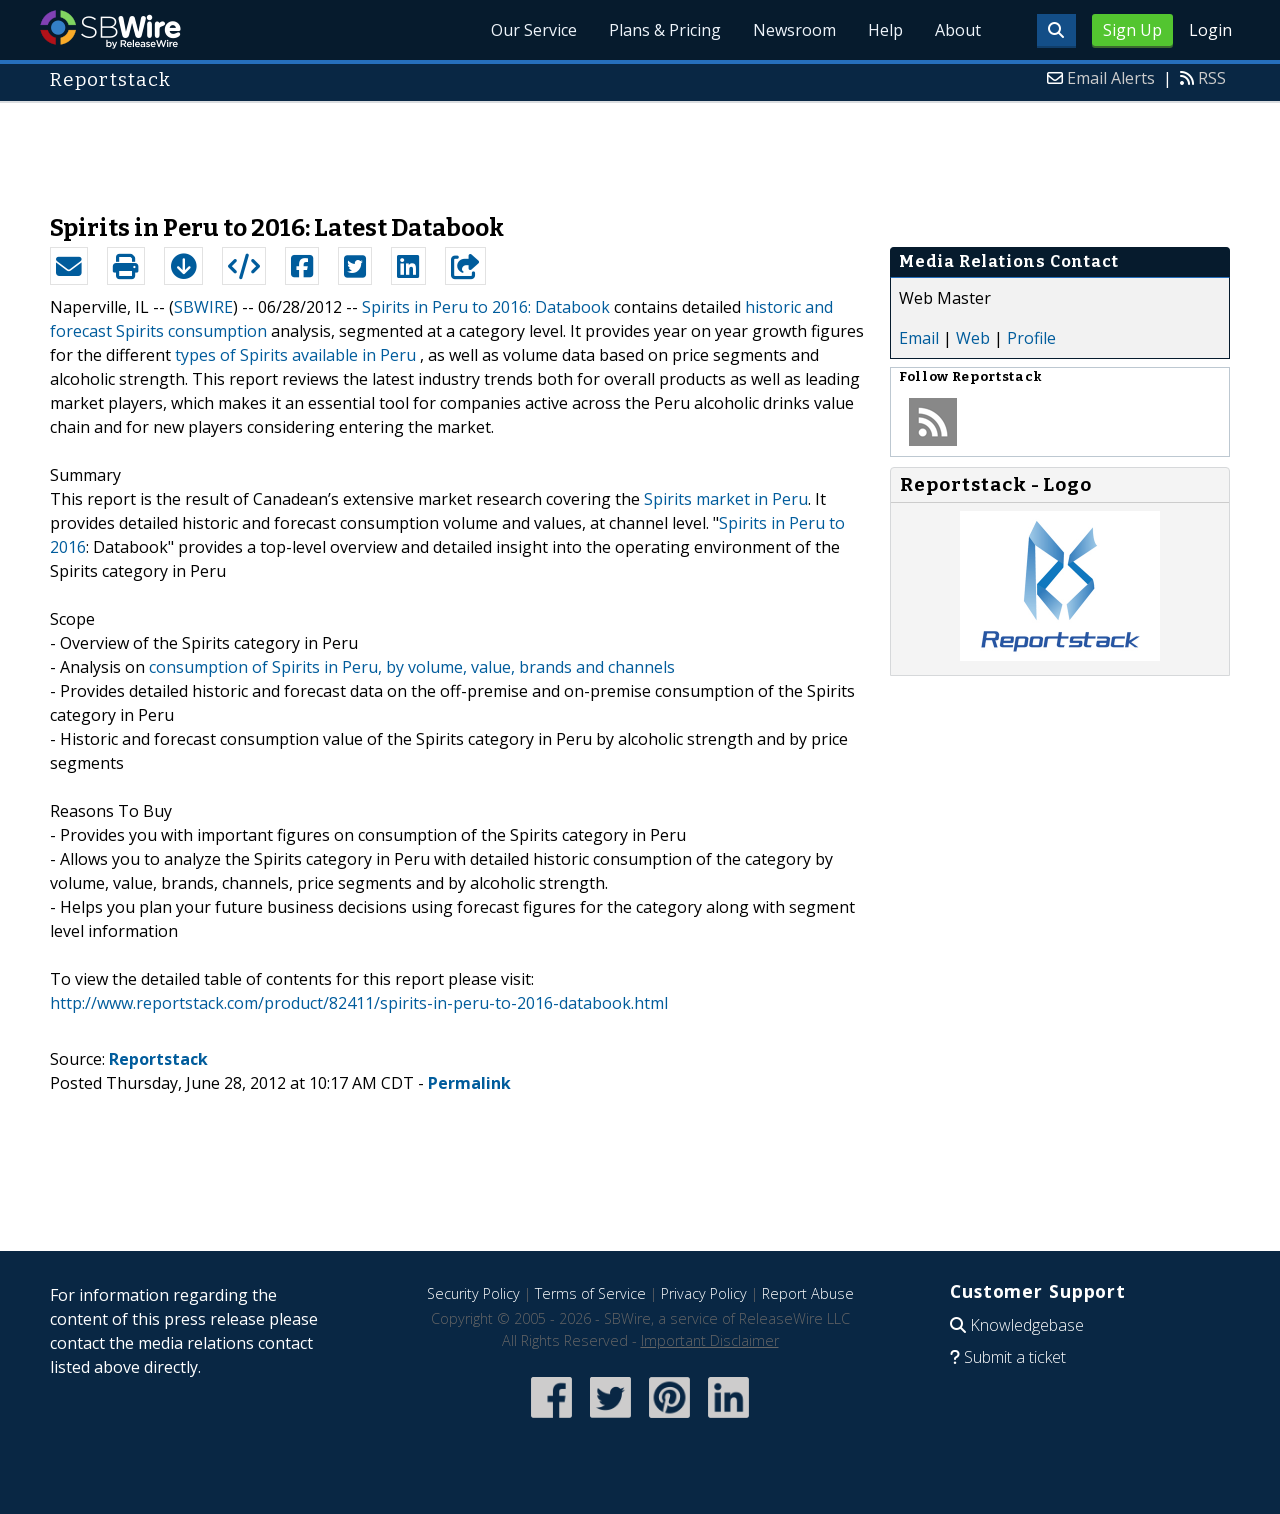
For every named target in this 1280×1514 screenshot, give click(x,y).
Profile (1031, 338)
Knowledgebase (1027, 1325)
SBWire (110, 29)
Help (885, 30)
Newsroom (794, 30)
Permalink (469, 1083)
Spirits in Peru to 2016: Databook (486, 307)
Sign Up (1132, 30)
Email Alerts (1111, 78)
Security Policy (473, 1293)
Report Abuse (808, 1293)
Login (1210, 30)
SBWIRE (203, 307)
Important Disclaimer (710, 1340)
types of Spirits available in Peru (295, 355)
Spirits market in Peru (726, 499)
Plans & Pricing (665, 30)
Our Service (534, 30)
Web (973, 338)
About (958, 30)
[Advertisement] (640, 148)
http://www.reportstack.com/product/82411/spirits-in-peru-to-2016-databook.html (359, 1003)
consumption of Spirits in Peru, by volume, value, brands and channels (412, 667)
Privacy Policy (704, 1293)
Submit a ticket (1015, 1357)
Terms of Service (590, 1293)
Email (919, 338)
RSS (1212, 78)
